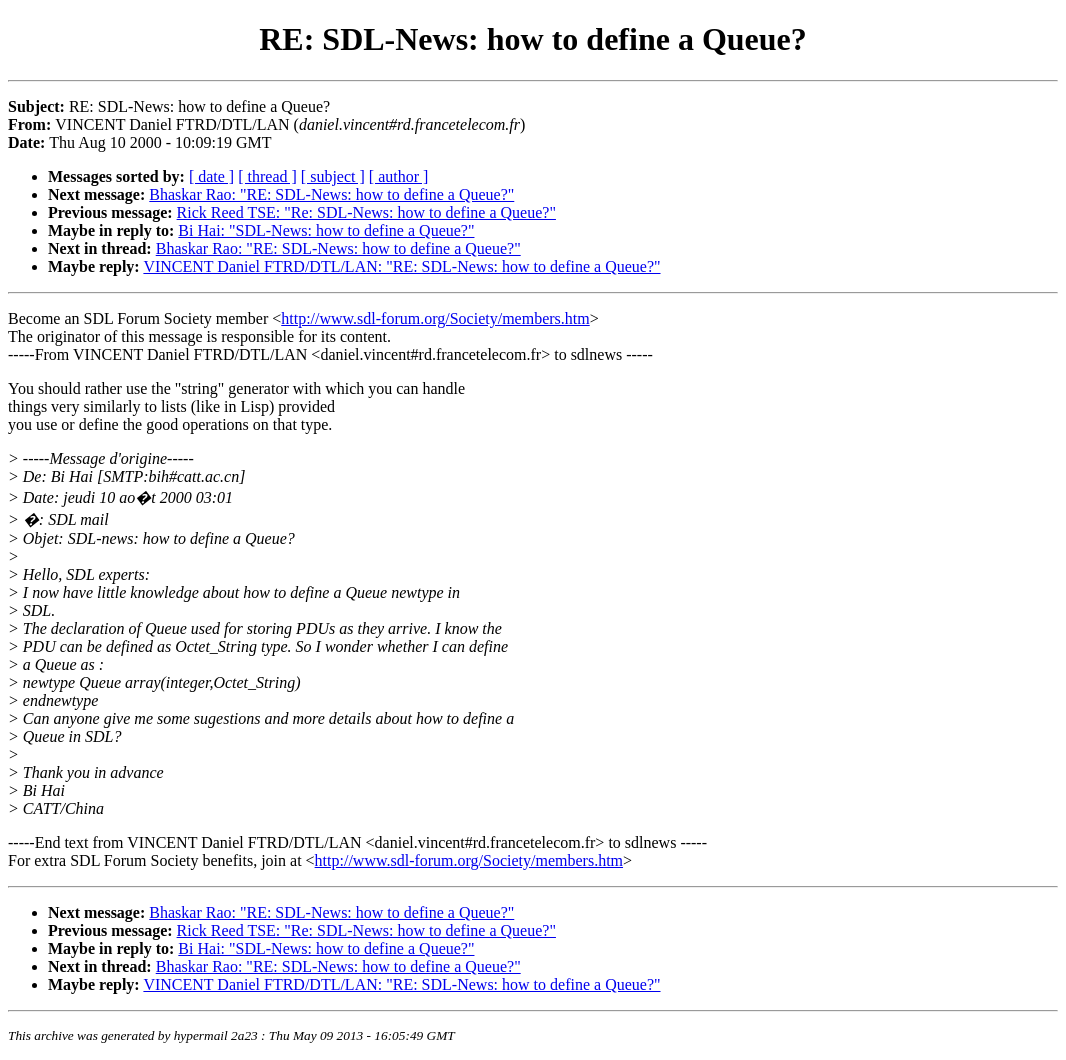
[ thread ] (267, 176)
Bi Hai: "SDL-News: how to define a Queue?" (326, 230)
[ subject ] (333, 176)
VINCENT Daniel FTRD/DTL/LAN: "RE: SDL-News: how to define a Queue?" (401, 266)
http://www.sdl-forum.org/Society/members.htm (435, 318)
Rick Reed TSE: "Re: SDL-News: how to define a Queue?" (366, 212)
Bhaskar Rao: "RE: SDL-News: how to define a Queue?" (331, 194)
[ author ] (399, 176)
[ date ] (211, 176)
